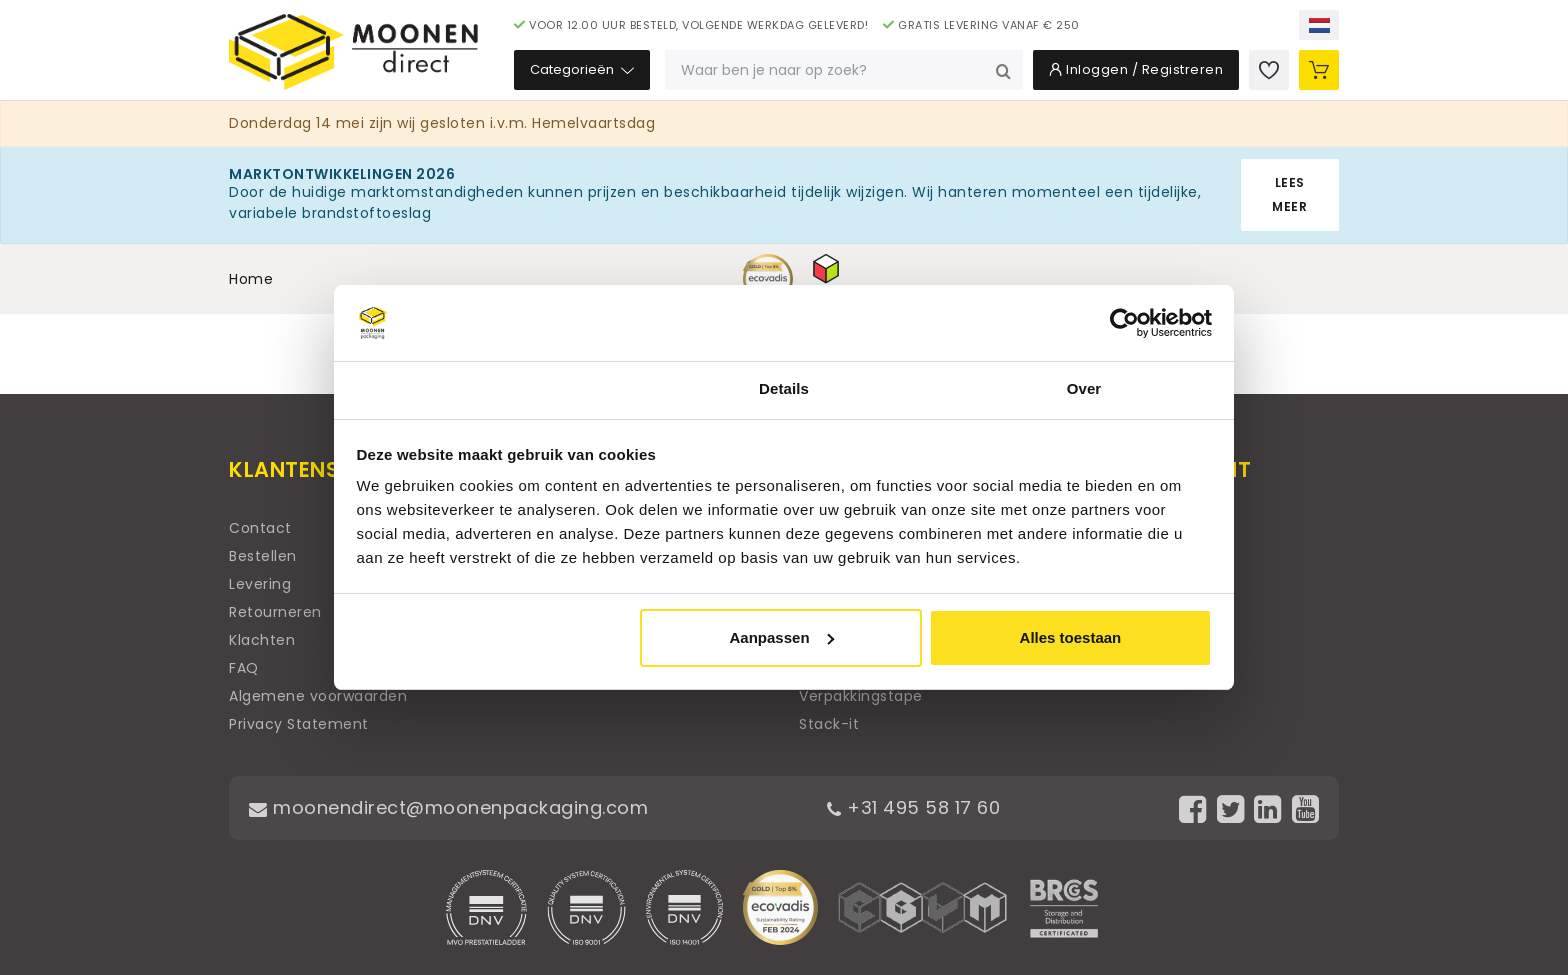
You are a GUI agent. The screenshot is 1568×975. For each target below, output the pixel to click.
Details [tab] (784, 388)
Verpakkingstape (861, 696)
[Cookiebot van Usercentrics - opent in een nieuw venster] (1124, 323)
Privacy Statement (299, 724)
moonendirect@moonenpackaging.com (448, 807)
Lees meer (1289, 194)
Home (251, 279)
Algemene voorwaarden (318, 696)
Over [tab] (1084, 388)
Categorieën (582, 69)
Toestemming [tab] (484, 388)
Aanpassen (782, 637)
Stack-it (829, 724)
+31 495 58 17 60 (913, 807)
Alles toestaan (1071, 637)
